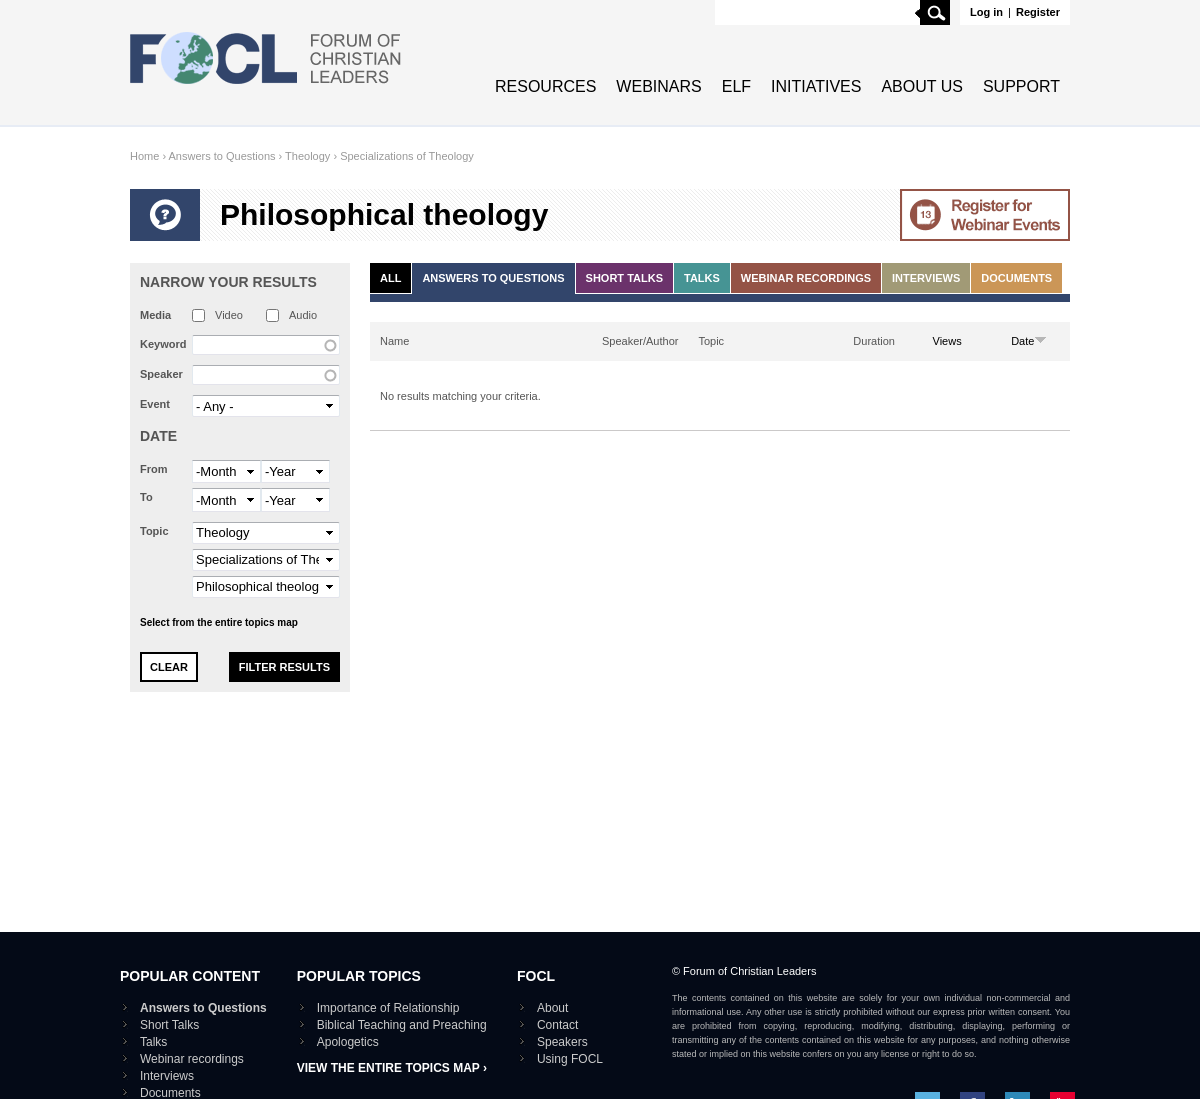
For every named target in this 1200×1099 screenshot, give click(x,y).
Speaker (161, 374)
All (390, 278)
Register (1038, 12)
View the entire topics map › (392, 1068)
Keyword (163, 344)
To (146, 497)
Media (155, 315)
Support (1021, 86)
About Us (922, 86)
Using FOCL (570, 1059)
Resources (545, 86)
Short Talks (624, 278)
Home (144, 156)
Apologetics (348, 1042)
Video (229, 315)
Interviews (926, 278)
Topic (154, 531)
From (154, 469)
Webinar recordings (806, 278)
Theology (307, 156)
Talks (702, 278)
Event (155, 404)
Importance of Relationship (388, 1008)
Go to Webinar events (985, 215)
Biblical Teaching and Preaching (402, 1025)
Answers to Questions (222, 156)
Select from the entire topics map (219, 622)
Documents (1016, 278)
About (552, 1008)
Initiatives (816, 86)
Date (158, 436)
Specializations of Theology (407, 156)
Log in (986, 12)
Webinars (658, 86)
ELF (736, 86)
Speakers (562, 1042)
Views (947, 341)
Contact (557, 1025)
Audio (303, 315)
